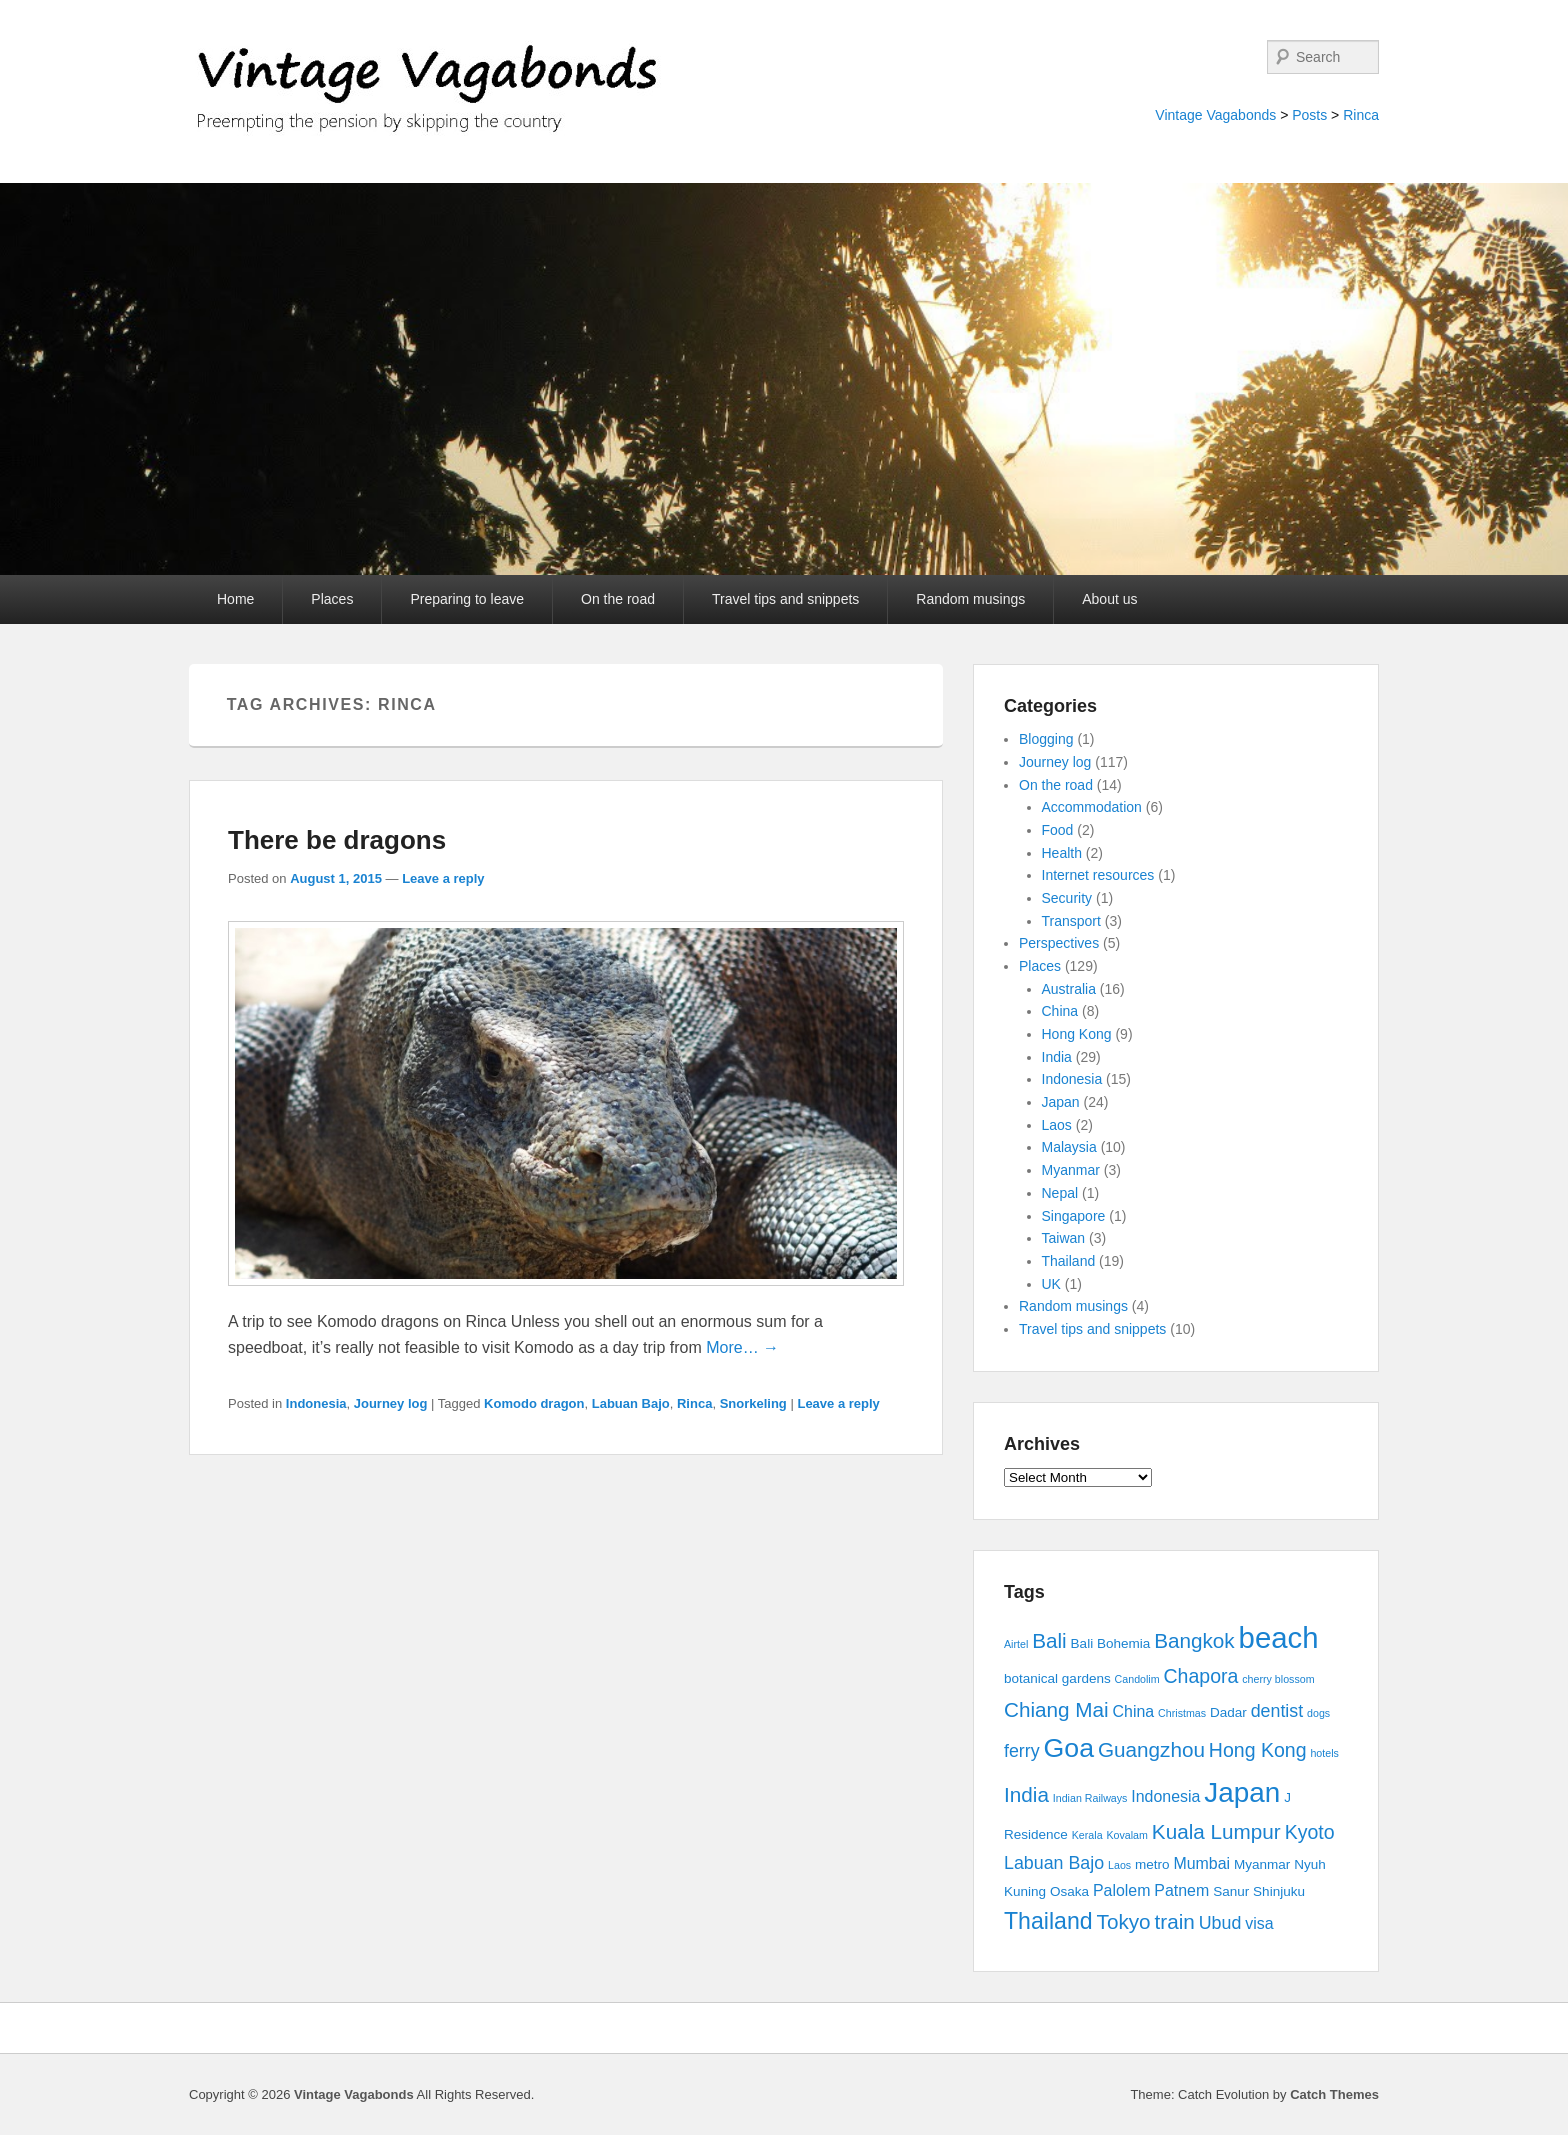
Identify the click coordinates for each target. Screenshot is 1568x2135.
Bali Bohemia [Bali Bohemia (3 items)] (1111, 1643)
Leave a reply (443, 878)
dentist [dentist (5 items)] (1277, 1711)
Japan (1061, 1102)
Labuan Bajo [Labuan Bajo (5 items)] (1054, 1863)
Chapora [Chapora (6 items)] (1201, 1676)
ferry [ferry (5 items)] (1022, 1751)
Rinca (1361, 115)
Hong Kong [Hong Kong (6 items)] (1258, 1750)
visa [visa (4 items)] (1259, 1923)
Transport (1071, 921)
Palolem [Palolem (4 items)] (1122, 1890)
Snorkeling (753, 1403)
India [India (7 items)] (1026, 1794)
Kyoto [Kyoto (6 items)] (1310, 1832)
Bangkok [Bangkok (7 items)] (1194, 1640)
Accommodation (1092, 807)
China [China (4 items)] (1134, 1711)
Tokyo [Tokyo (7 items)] (1124, 1921)
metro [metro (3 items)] (1152, 1864)
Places (332, 599)
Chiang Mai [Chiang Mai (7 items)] (1056, 1709)
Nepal (1060, 1193)
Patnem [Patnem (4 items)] (1181, 1890)
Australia (1069, 989)
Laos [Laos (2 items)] (1119, 1865)
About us (1109, 599)
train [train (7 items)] (1175, 1921)
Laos (1057, 1125)
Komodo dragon (534, 1403)
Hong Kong (1077, 1034)
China (1060, 1011)
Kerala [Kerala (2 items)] (1087, 1835)
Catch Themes (1334, 2094)
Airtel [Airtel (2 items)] (1016, 1644)
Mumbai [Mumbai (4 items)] (1201, 1863)
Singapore (1074, 1216)
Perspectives (1059, 943)
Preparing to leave (467, 599)
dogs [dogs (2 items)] (1318, 1713)
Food (1058, 830)
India (1057, 1057)
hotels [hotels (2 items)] (1324, 1753)
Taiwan (1064, 1238)
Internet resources (1098, 875)
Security (1067, 898)
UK (1051, 1284)
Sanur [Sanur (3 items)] (1231, 1891)
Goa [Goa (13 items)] (1069, 1748)
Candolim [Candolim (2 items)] (1137, 1679)
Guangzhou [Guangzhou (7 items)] (1151, 1749)
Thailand (1069, 1261)
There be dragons (337, 840)
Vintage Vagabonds (1215, 115)
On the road (618, 599)
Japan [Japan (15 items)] (1242, 1792)
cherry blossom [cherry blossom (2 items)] (1278, 1679)
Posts (1309, 115)
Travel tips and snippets (785, 599)
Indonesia (316, 1403)
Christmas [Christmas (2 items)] (1182, 1713)
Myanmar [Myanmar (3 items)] (1262, 1864)
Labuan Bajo (631, 1403)
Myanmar (1071, 1170)
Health (1062, 853)
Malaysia (1069, 1147)
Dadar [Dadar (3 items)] (1228, 1712)
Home (235, 599)
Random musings (970, 599)
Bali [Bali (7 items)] (1049, 1640)
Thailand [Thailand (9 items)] (1048, 1921)
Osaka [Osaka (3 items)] (1069, 1891)
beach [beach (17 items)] (1279, 1637)
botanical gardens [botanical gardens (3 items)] (1057, 1678)
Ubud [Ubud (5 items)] (1220, 1923)
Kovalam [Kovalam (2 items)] (1126, 1835)
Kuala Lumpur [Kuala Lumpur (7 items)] (1216, 1831)
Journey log (391, 1403)
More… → (742, 1347)
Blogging (1046, 739)
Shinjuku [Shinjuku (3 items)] (1279, 1891)
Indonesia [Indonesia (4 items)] (1165, 1796)
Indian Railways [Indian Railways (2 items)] (1090, 1798)
